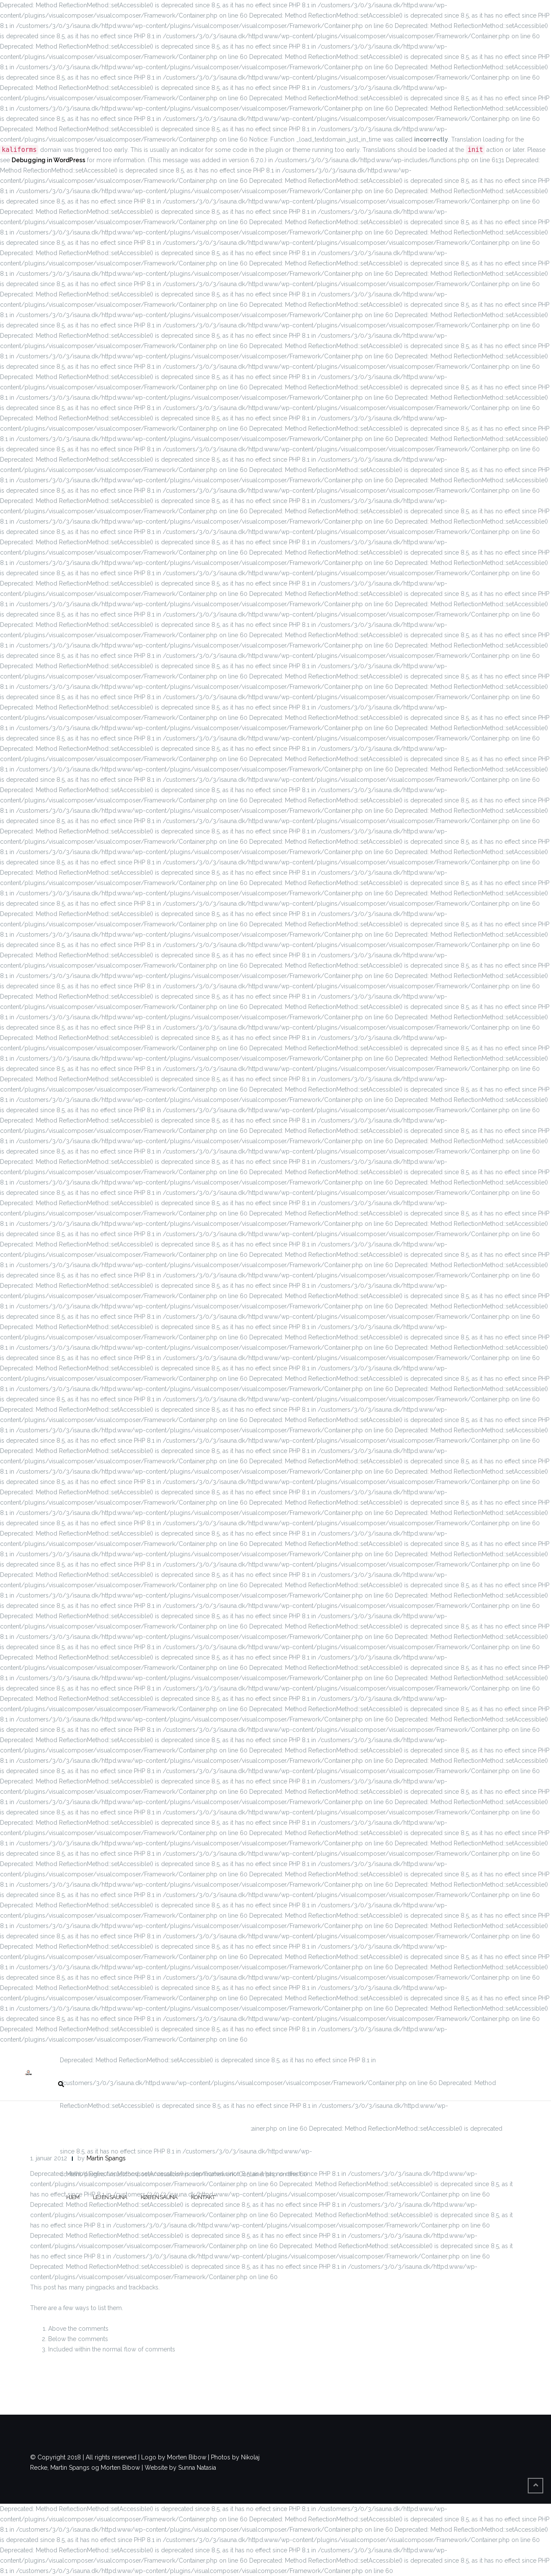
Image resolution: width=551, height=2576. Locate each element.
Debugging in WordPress (48, 160)
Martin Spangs (106, 2158)
